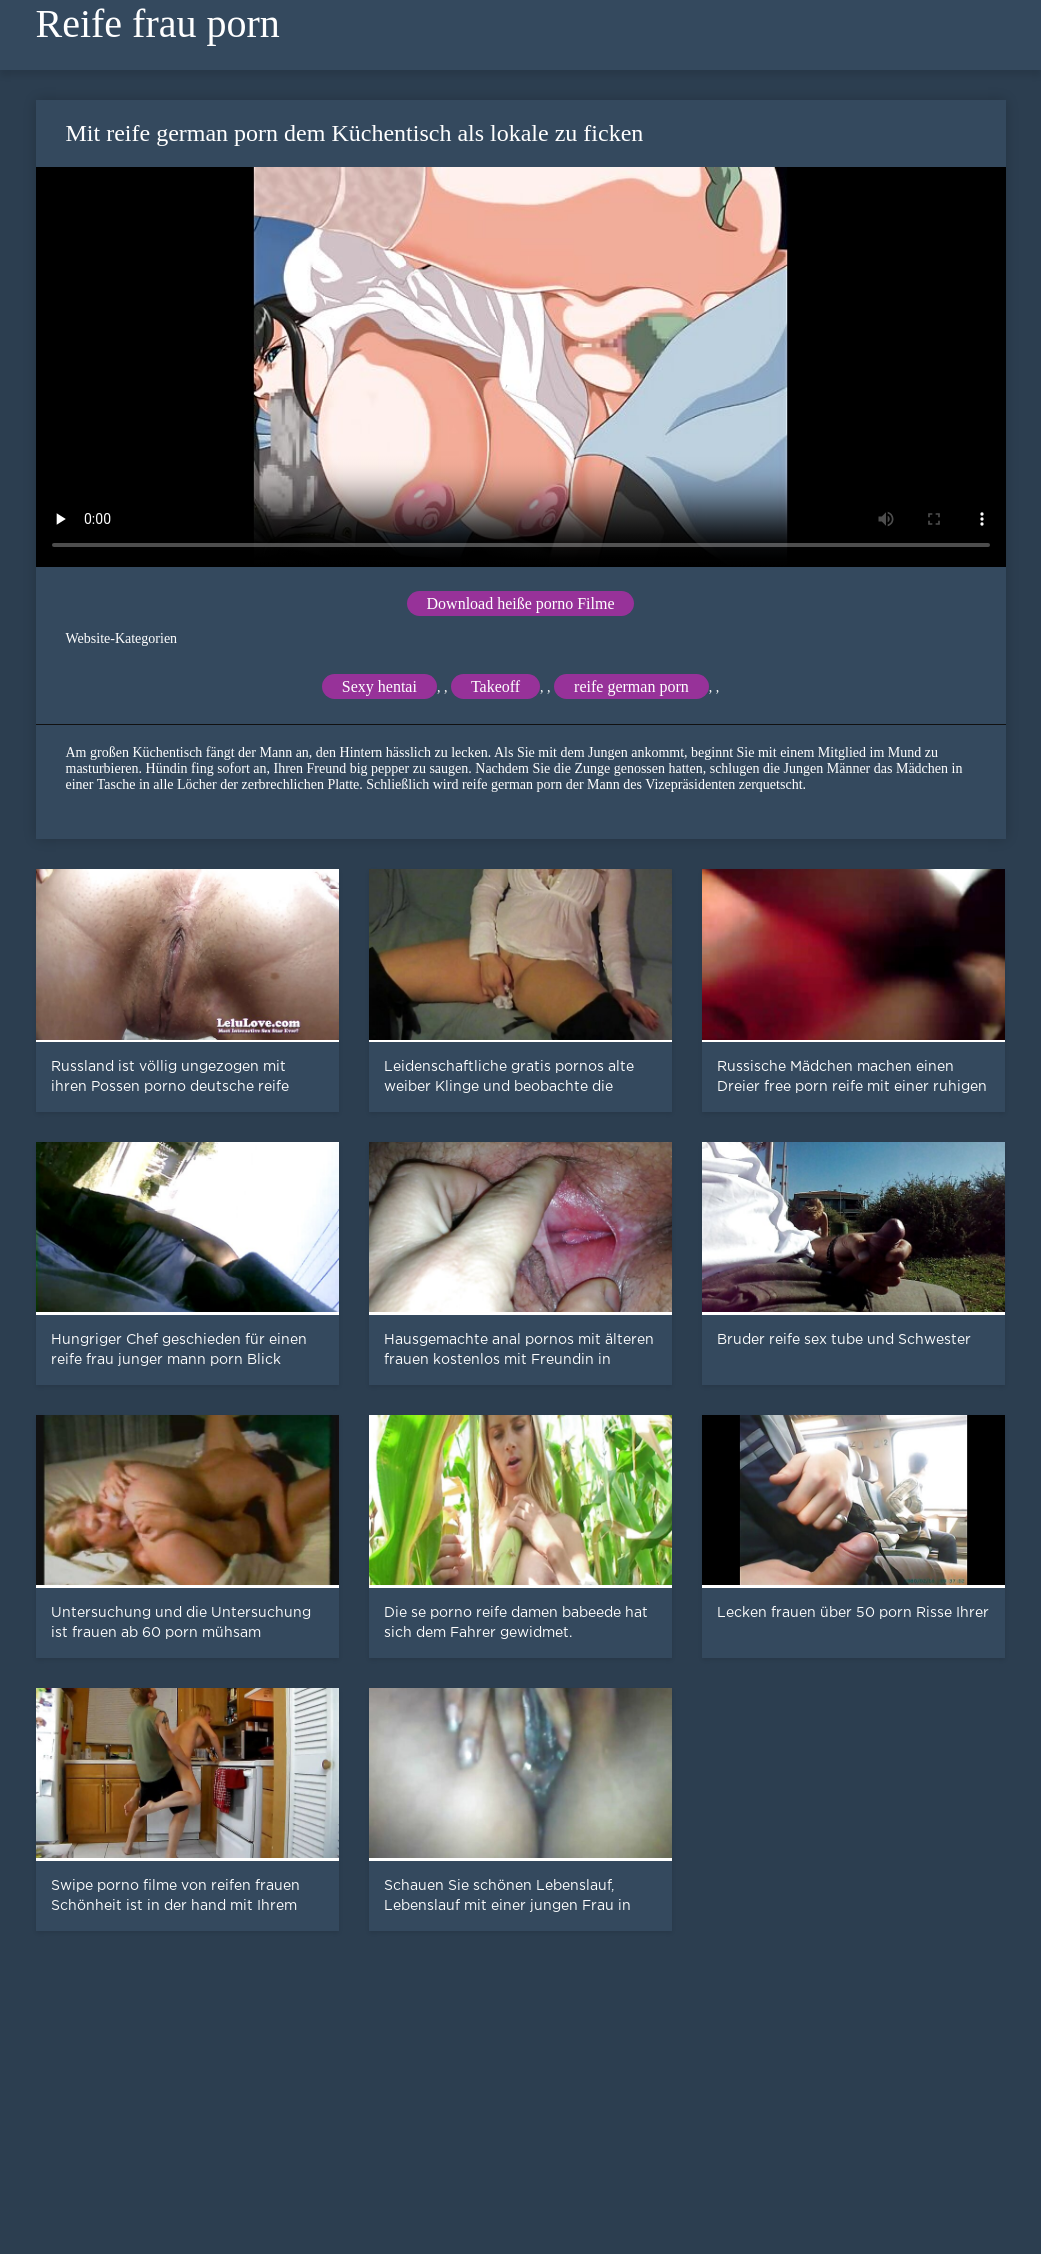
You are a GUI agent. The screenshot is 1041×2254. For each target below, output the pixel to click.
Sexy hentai (379, 686)
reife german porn (631, 686)
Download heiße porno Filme (521, 603)
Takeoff (495, 686)
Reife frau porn (158, 23)
